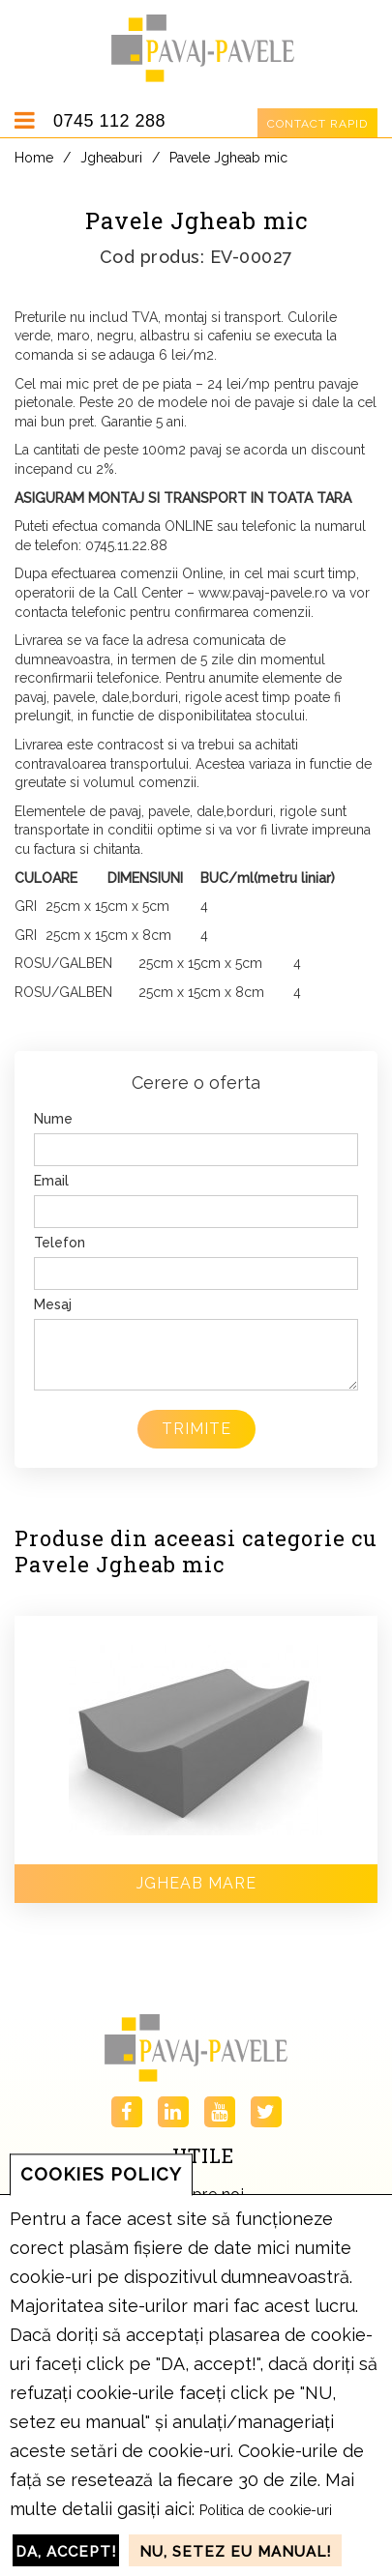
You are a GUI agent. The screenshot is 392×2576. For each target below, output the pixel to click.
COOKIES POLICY (101, 2174)
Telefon (59, 1242)
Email (51, 1180)
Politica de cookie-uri (265, 2510)
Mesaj (53, 1304)
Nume (53, 1119)
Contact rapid (317, 124)
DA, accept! (65, 2552)
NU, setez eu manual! (235, 2552)
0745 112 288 (109, 121)
